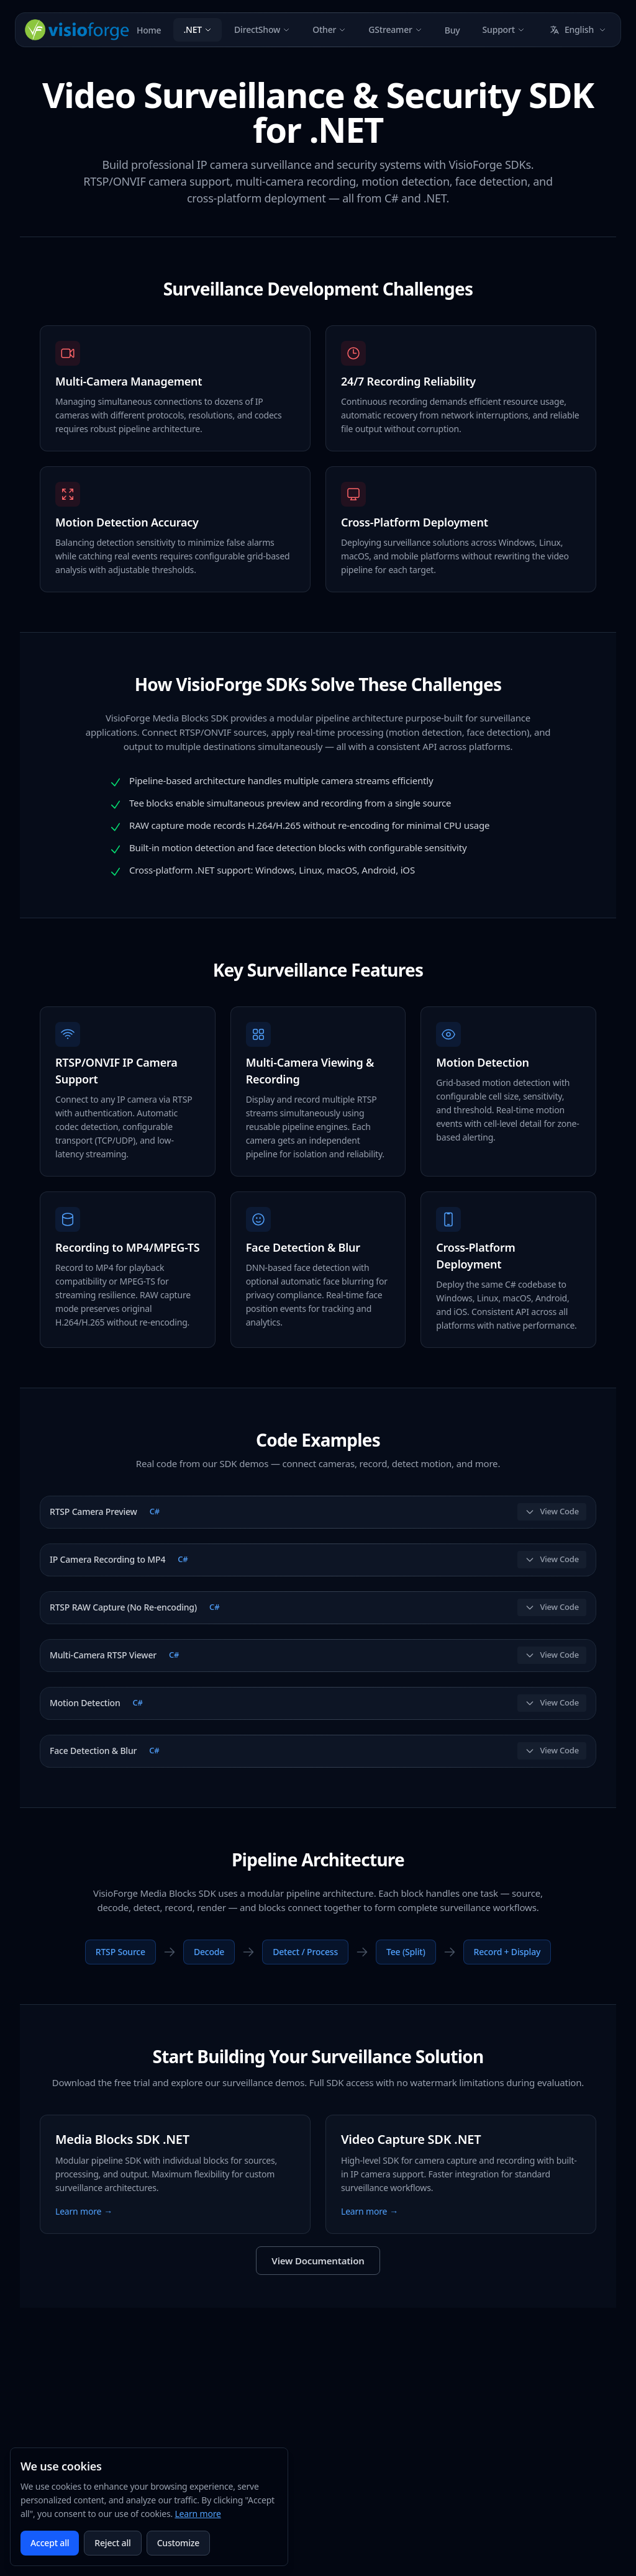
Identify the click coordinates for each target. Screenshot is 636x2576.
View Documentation (317, 2260)
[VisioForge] (77, 29)
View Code (552, 1511)
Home (149, 30)
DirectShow (262, 29)
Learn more (197, 2514)
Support (504, 29)
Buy (452, 30)
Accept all (49, 2543)
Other (329, 29)
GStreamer (395, 29)
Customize (178, 2543)
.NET (197, 29)
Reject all (112, 2543)
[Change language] (578, 29)
